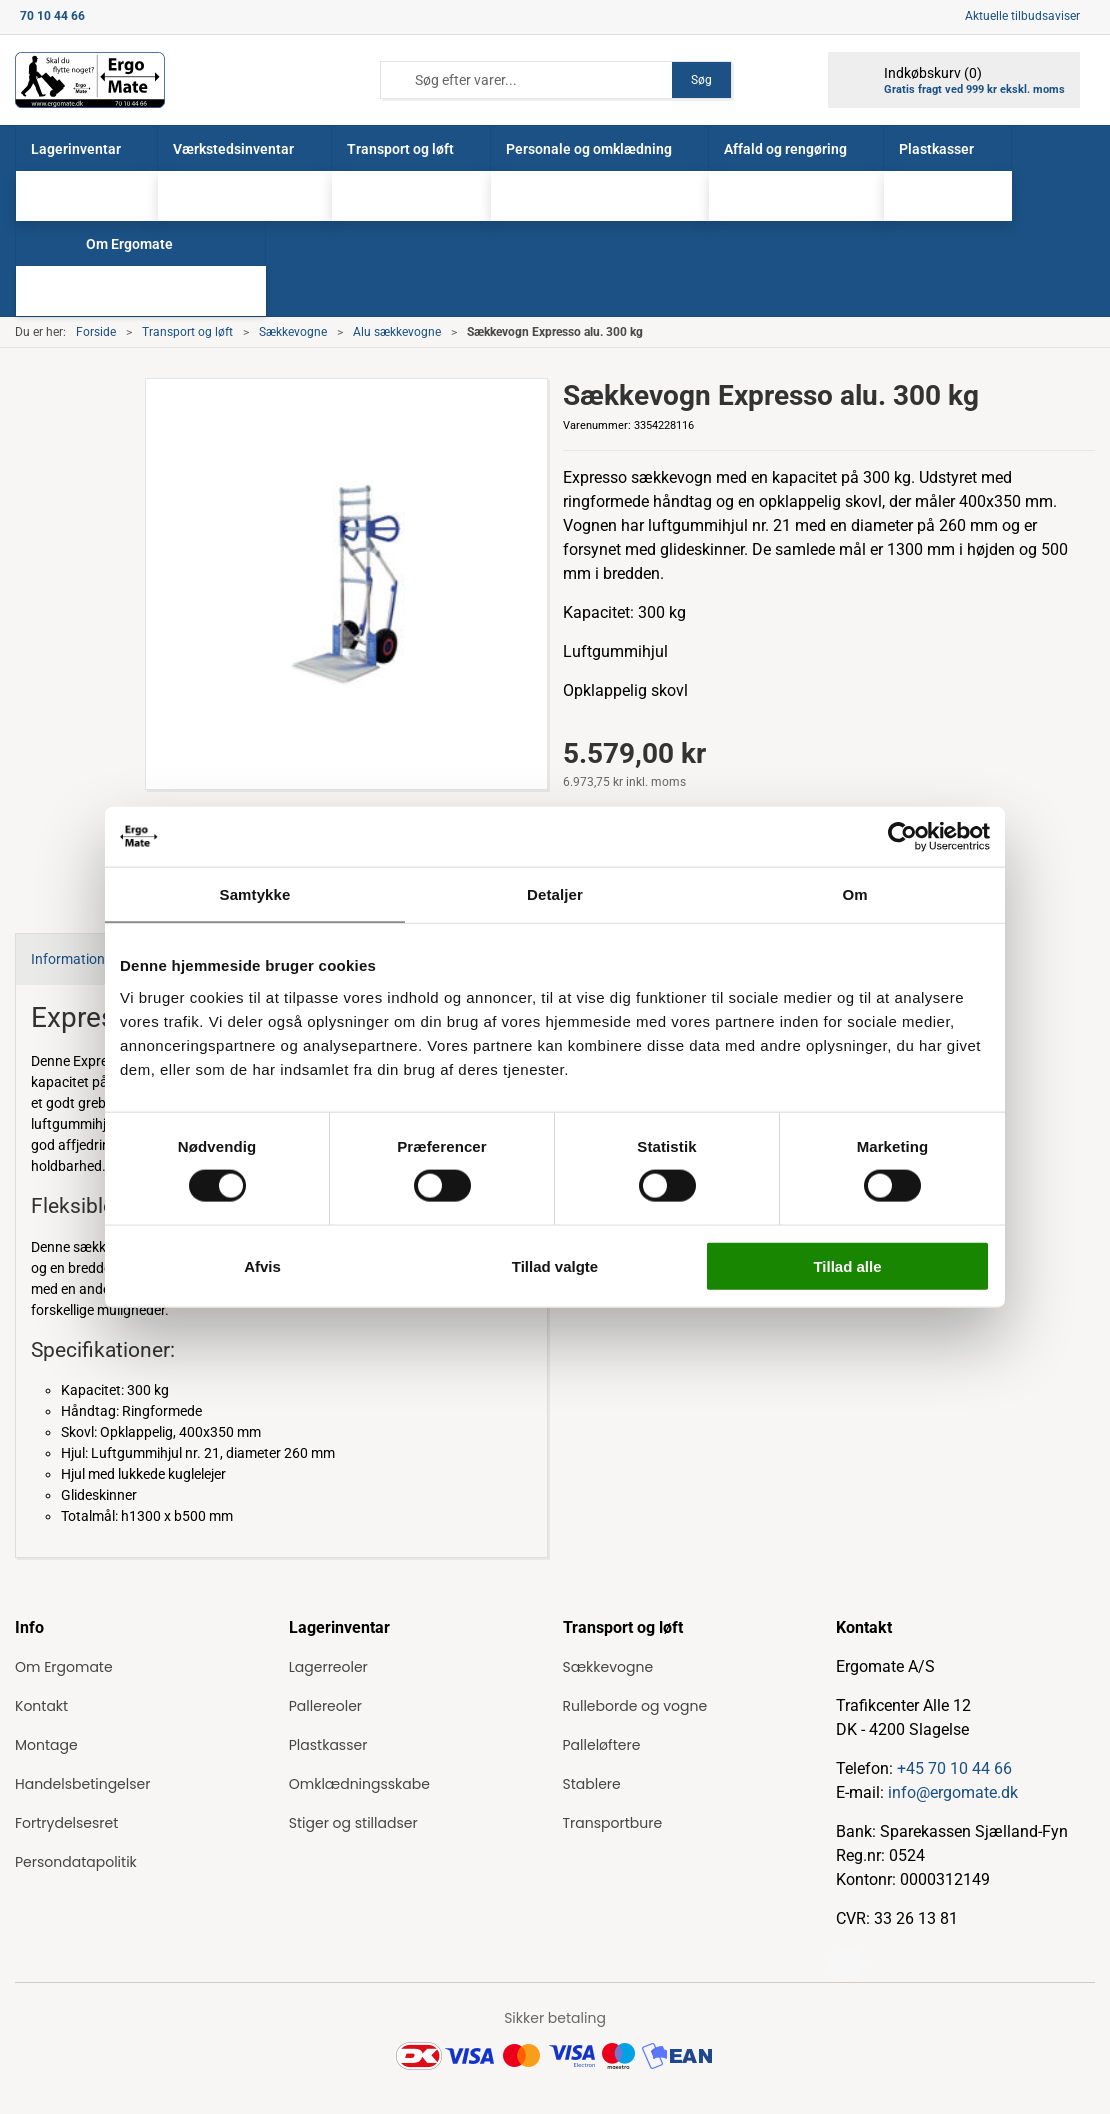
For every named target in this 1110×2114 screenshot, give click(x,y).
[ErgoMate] (90, 80)
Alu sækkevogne (397, 332)
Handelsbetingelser (82, 1784)
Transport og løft (187, 332)
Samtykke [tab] (255, 894)
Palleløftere (602, 1745)
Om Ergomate (64, 1667)
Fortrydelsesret (66, 1823)
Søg (701, 80)
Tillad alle (847, 1265)
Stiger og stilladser (353, 1823)
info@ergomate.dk (953, 1792)
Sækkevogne (293, 332)
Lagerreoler (328, 1667)
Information (68, 959)
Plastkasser (328, 1745)
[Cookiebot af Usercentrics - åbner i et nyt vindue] (902, 837)
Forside (96, 332)
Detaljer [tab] (555, 894)
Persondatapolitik (76, 1862)
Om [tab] (854, 894)
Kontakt (41, 1706)
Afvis (262, 1265)
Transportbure (613, 1823)
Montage (46, 1745)
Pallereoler (325, 1706)
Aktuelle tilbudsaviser (1022, 16)
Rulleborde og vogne (635, 1706)
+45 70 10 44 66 (954, 1768)
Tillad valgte (555, 1265)
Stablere (592, 1784)
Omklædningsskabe (359, 1784)
